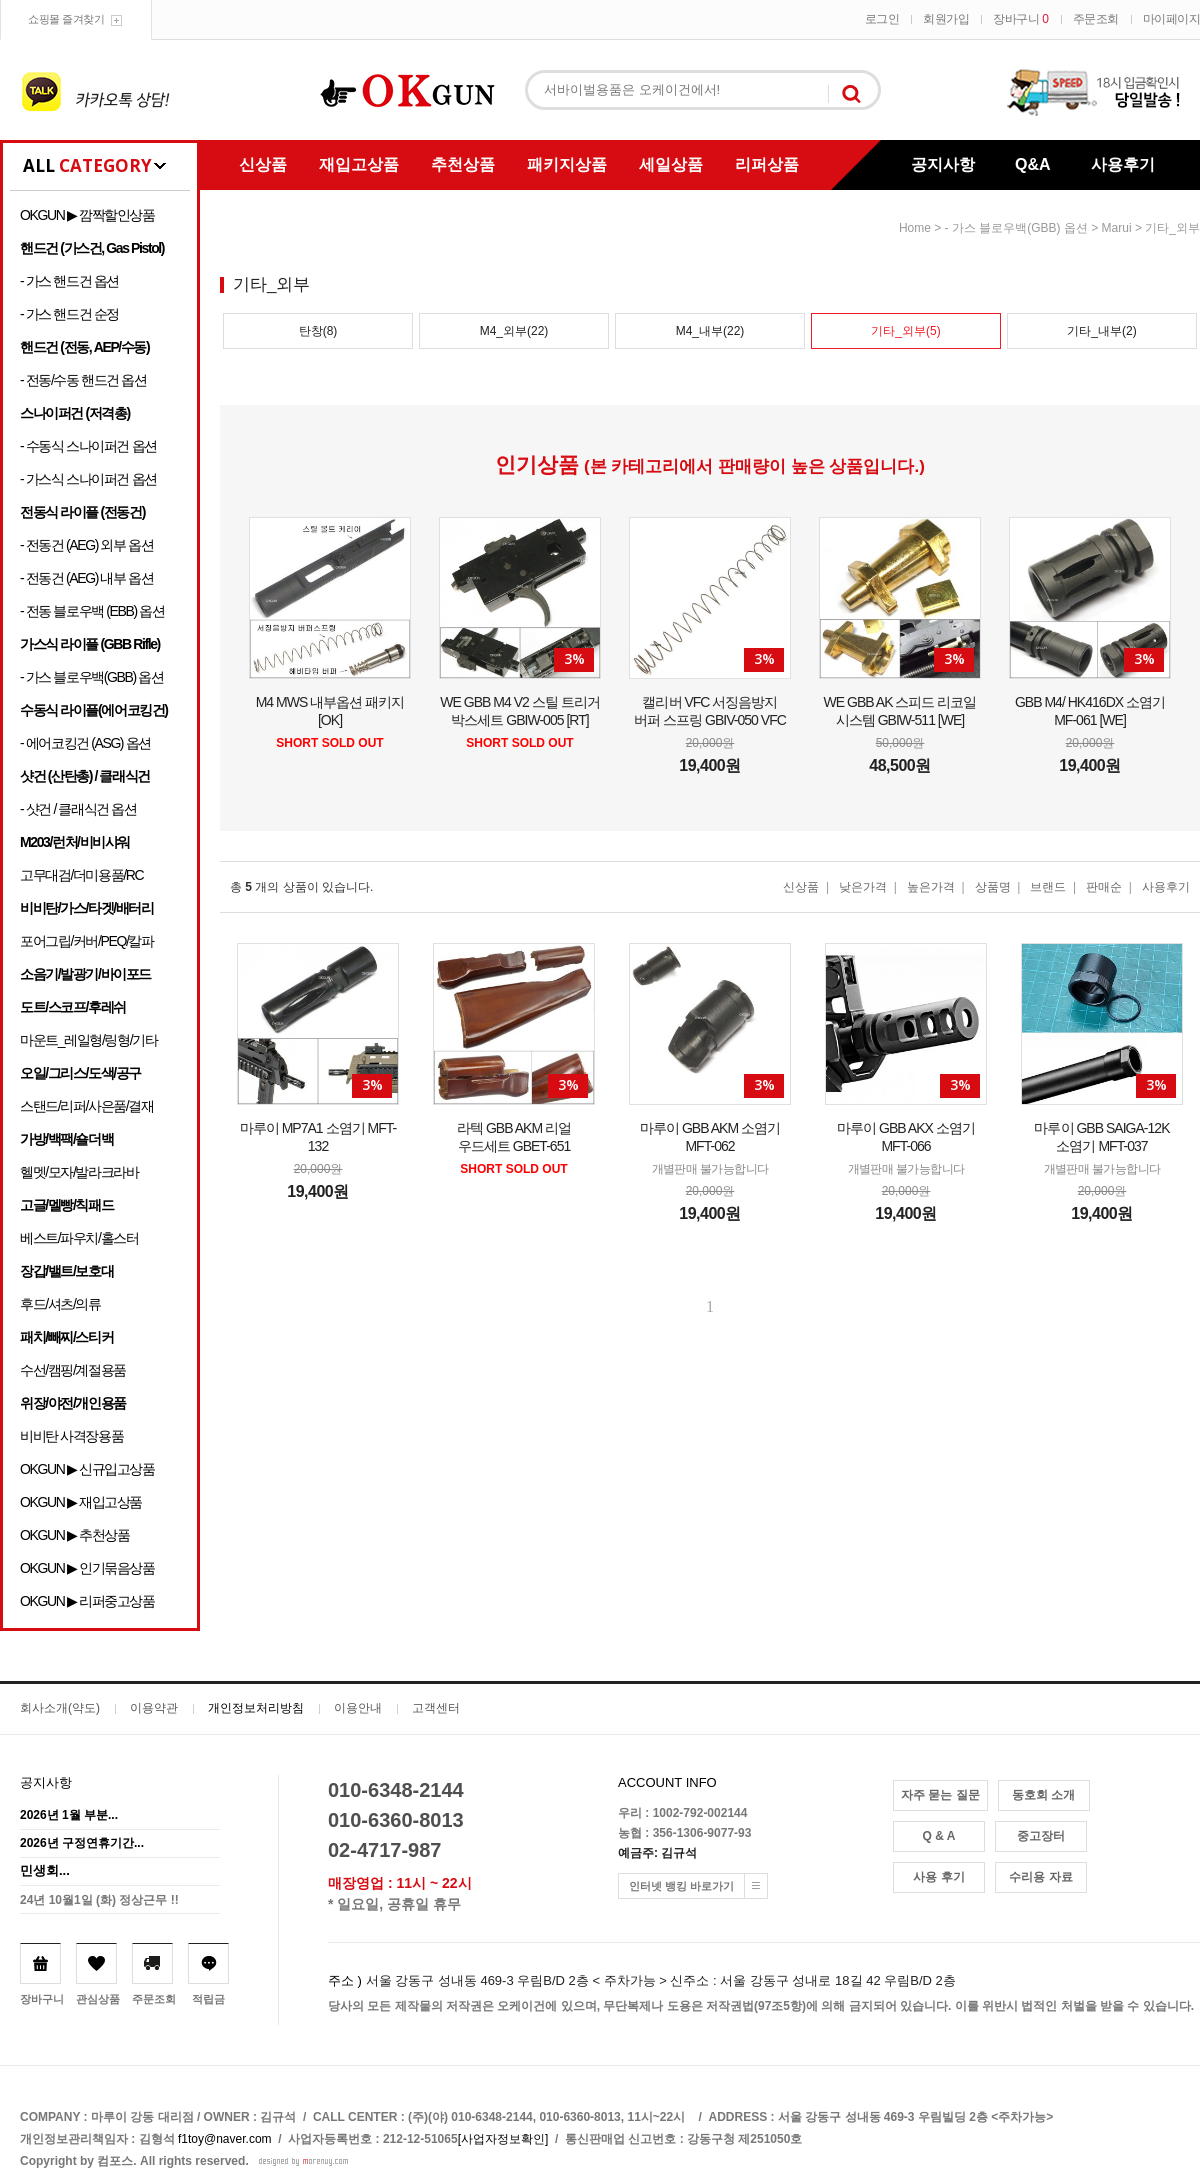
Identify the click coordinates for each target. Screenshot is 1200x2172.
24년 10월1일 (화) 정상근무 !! (99, 1900)
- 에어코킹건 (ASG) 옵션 (85, 743)
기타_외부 (1172, 228)
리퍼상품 (767, 164)
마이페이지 (1172, 19)
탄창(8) (318, 331)
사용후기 (1123, 164)
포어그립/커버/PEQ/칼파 (87, 941)
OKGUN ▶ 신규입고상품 (87, 1469)
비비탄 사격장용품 (71, 1436)
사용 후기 (938, 1877)
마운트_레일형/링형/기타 (88, 1040)
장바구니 (1020, 19)
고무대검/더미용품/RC (81, 875)
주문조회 (1096, 19)
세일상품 (671, 164)
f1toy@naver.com (225, 2139)
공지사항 (943, 164)
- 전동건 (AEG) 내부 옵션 (86, 578)
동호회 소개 (1043, 1795)
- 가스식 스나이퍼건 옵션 (88, 479)
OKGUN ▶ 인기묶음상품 (87, 1568)
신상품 (263, 164)
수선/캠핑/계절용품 (73, 1370)
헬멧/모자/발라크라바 (79, 1172)
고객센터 (436, 1708)
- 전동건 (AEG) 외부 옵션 (86, 545)
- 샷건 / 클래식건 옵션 (78, 809)
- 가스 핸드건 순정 (69, 314)
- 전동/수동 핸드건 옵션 (83, 380)
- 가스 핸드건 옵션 (69, 281)
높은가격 (931, 887)
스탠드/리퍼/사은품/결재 (86, 1106)
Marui (1117, 228)
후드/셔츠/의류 (60, 1304)
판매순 (1104, 887)
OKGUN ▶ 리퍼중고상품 (87, 1601)
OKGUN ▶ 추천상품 (74, 1535)
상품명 (993, 887)
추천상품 (463, 164)
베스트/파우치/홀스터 (79, 1238)
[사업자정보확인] (503, 2139)
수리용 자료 (1040, 1877)
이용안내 (358, 1708)
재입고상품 (359, 164)
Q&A (1033, 164)
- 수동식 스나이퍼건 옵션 (88, 446)
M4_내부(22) (710, 331)
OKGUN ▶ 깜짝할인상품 (87, 215)
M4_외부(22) (514, 331)
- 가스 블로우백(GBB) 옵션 (91, 677)
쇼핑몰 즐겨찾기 (66, 19)
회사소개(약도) (60, 1708)
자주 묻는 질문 (940, 1795)
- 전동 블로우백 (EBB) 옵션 (92, 611)
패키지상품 (567, 164)
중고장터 (1041, 1836)
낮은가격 (863, 887)
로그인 (882, 19)
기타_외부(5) (905, 331)
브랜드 (1048, 887)
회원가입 (946, 19)
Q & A (939, 1836)
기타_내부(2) (1101, 331)
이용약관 (154, 1708)
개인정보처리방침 (256, 1708)
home (915, 228)
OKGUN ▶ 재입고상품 (81, 1502)
